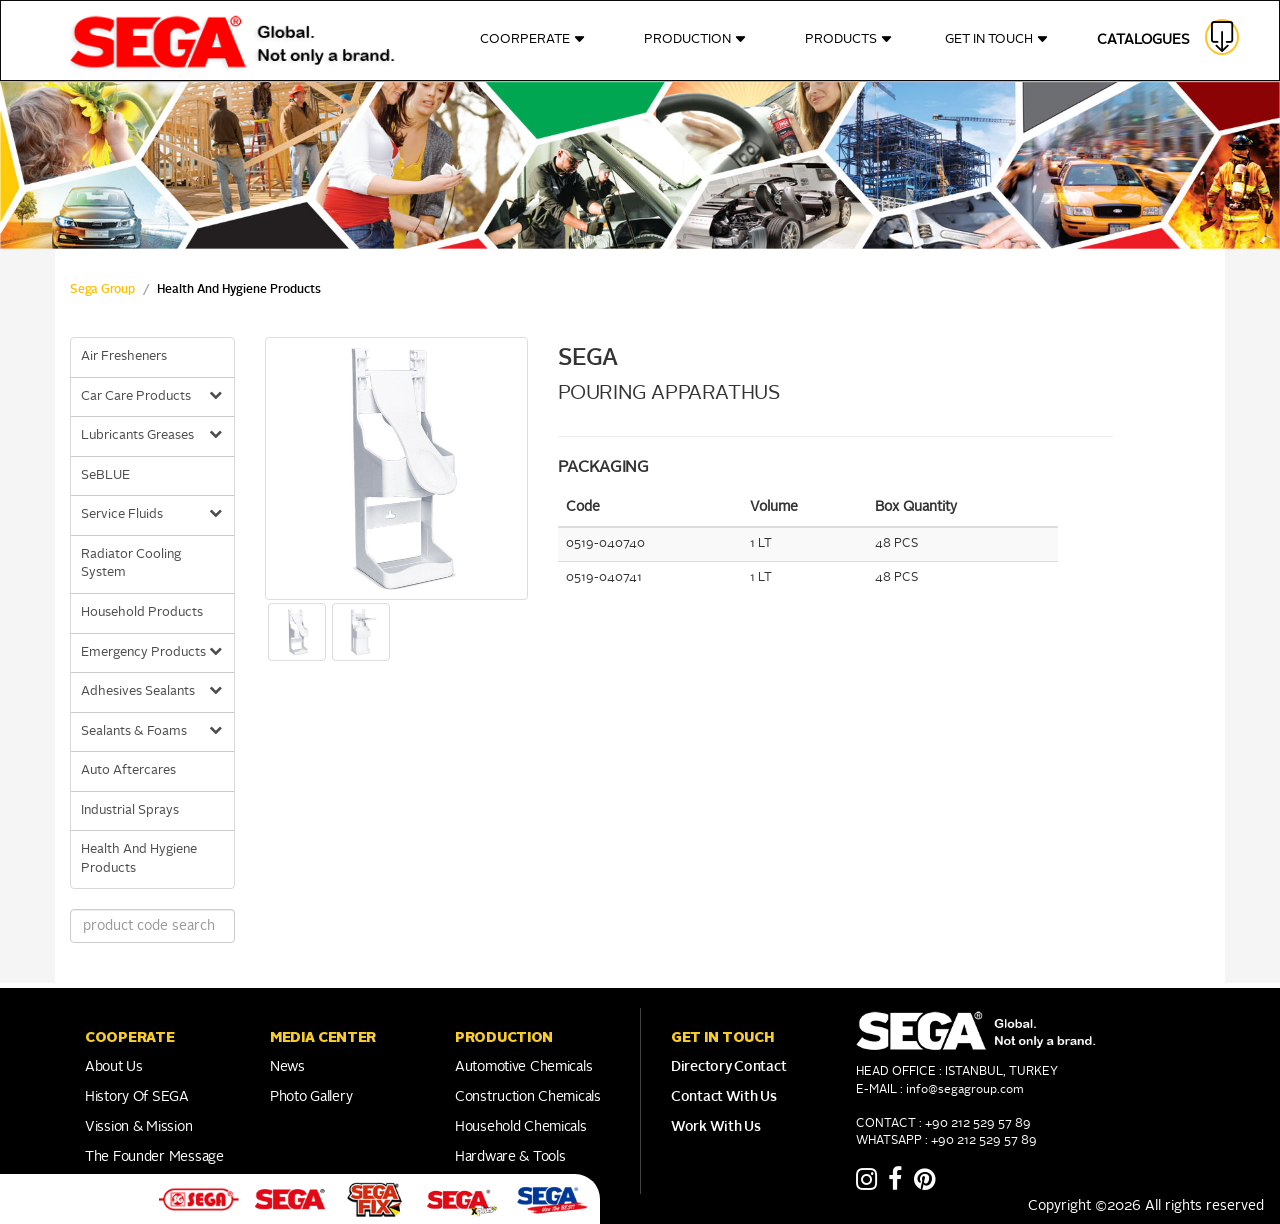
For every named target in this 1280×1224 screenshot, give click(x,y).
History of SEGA (137, 1097)
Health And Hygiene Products (139, 859)
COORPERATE (533, 39)
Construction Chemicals (528, 1097)
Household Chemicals (521, 1127)
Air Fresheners (124, 356)
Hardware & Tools (510, 1157)
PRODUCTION (695, 39)
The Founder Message (154, 1157)
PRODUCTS (849, 39)
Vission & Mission (138, 1127)
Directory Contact (728, 1067)
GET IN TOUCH (997, 39)
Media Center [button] (323, 1037)
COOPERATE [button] (129, 1037)
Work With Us (716, 1127)
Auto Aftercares (128, 770)
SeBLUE (105, 475)
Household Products (142, 612)
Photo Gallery (311, 1097)
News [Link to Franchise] (287, 1067)
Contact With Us (724, 1097)
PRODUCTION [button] (504, 1037)
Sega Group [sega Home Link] (102, 290)
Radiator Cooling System (131, 564)
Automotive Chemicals (523, 1067)
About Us (114, 1067)
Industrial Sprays (130, 810)
